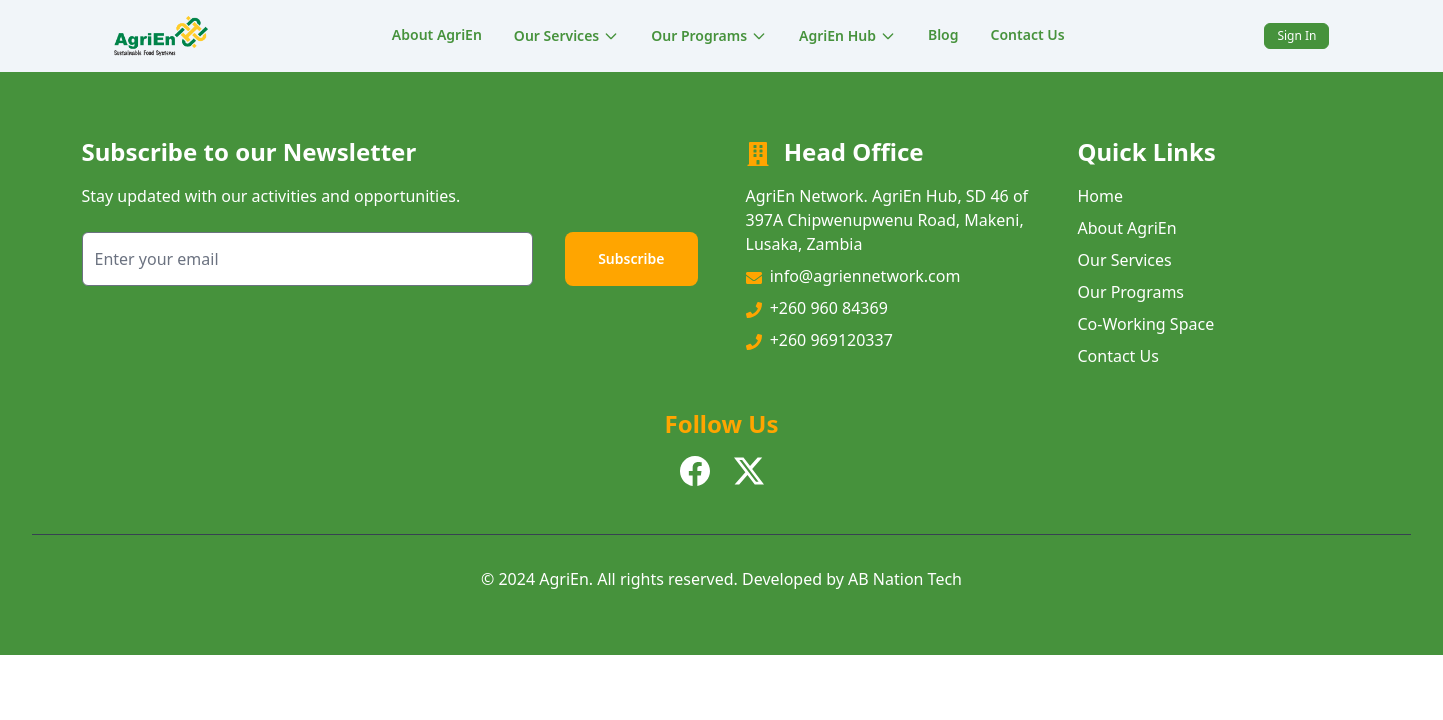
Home (1101, 196)
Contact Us (1028, 34)
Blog (943, 34)
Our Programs (709, 35)
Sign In (1296, 35)
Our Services (566, 35)
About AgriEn (437, 34)
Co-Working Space (1146, 324)
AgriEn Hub (847, 35)
